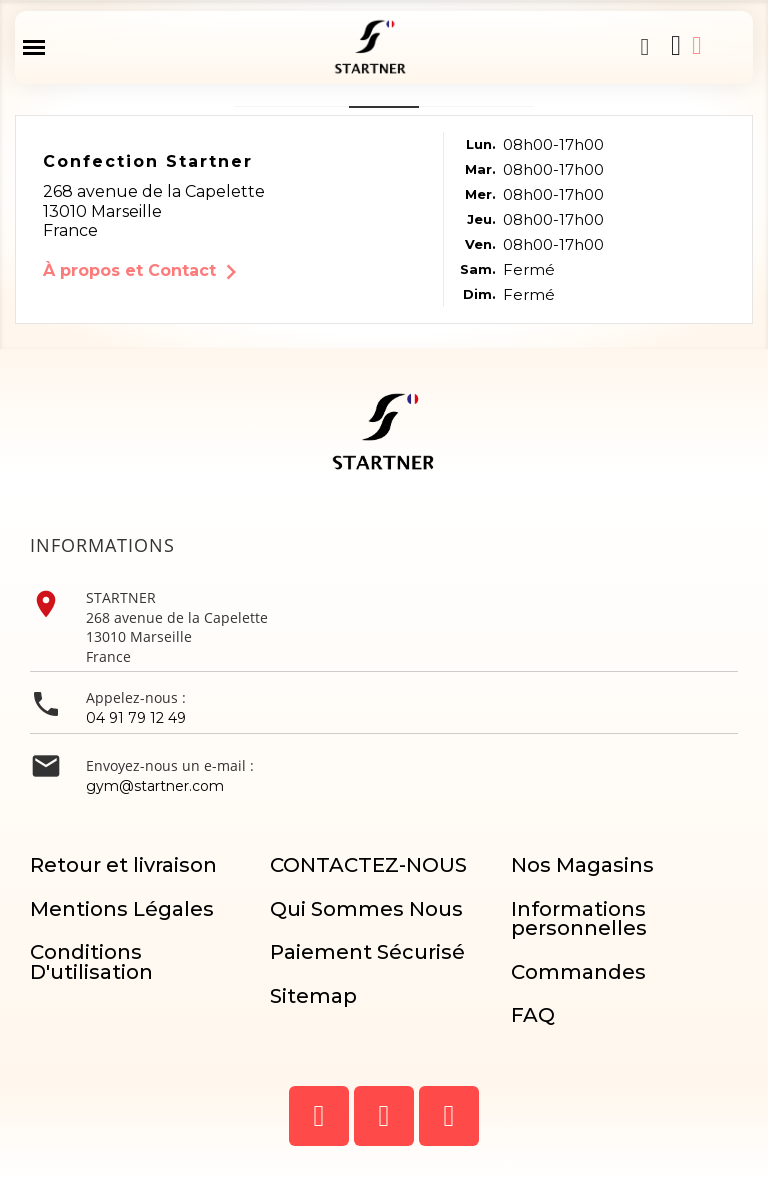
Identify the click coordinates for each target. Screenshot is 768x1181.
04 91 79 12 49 (136, 718)
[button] (645, 47)
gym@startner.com (155, 786)
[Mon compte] (696, 45)
